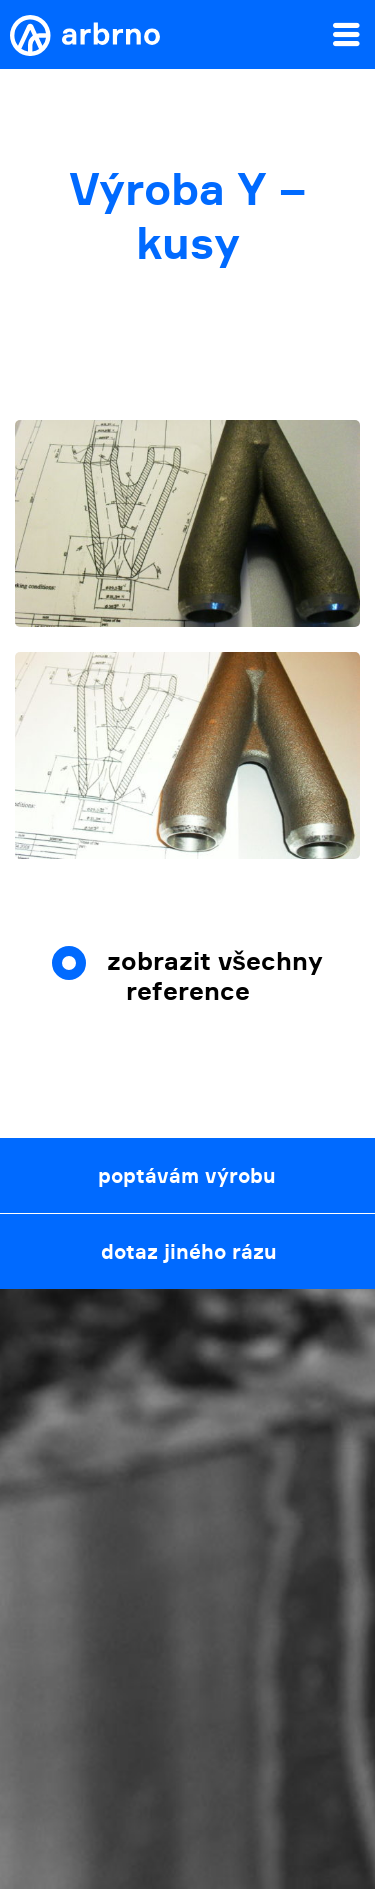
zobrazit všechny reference (215, 976)
